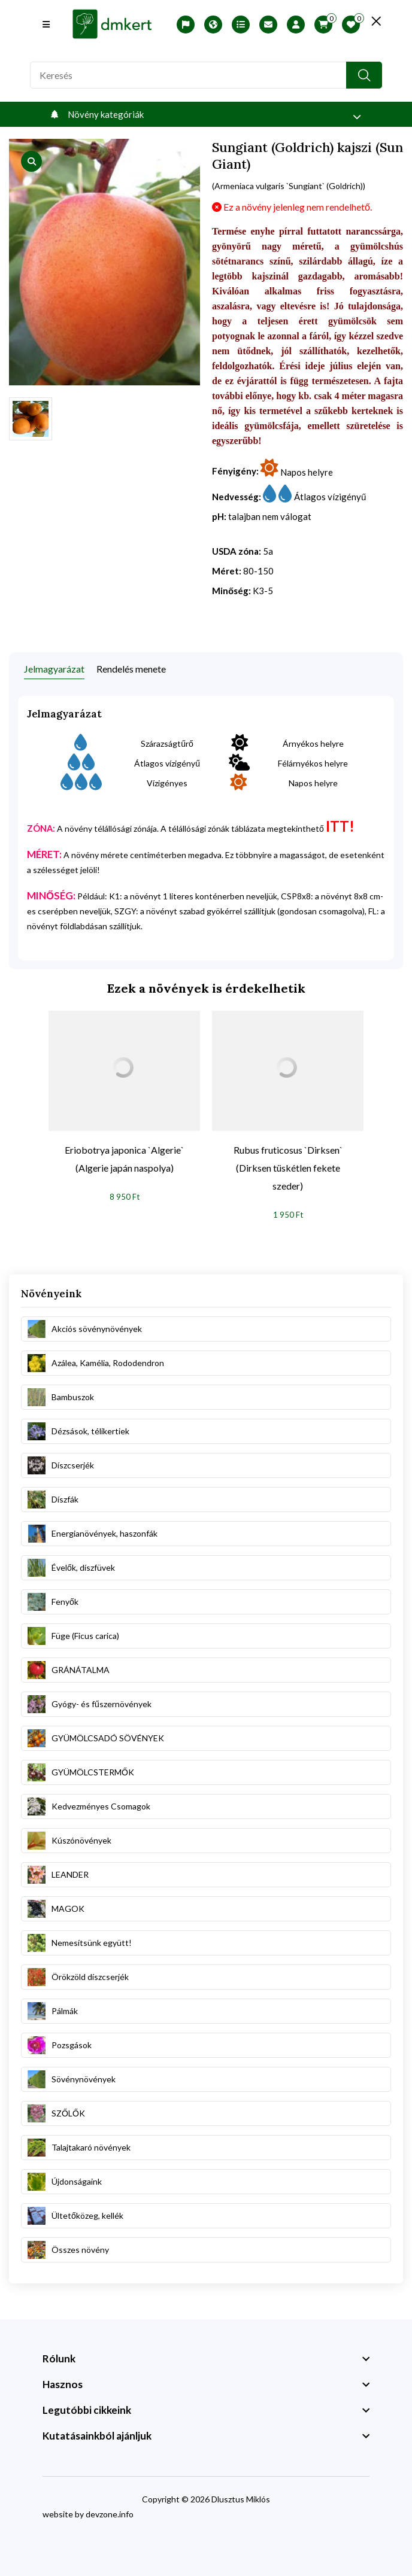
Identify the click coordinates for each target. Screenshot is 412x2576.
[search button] (364, 75)
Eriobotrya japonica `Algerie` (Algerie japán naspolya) (124, 1158)
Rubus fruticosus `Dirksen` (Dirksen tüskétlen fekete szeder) (288, 1167)
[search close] (376, 21)
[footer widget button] (206, 2358)
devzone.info (110, 2514)
